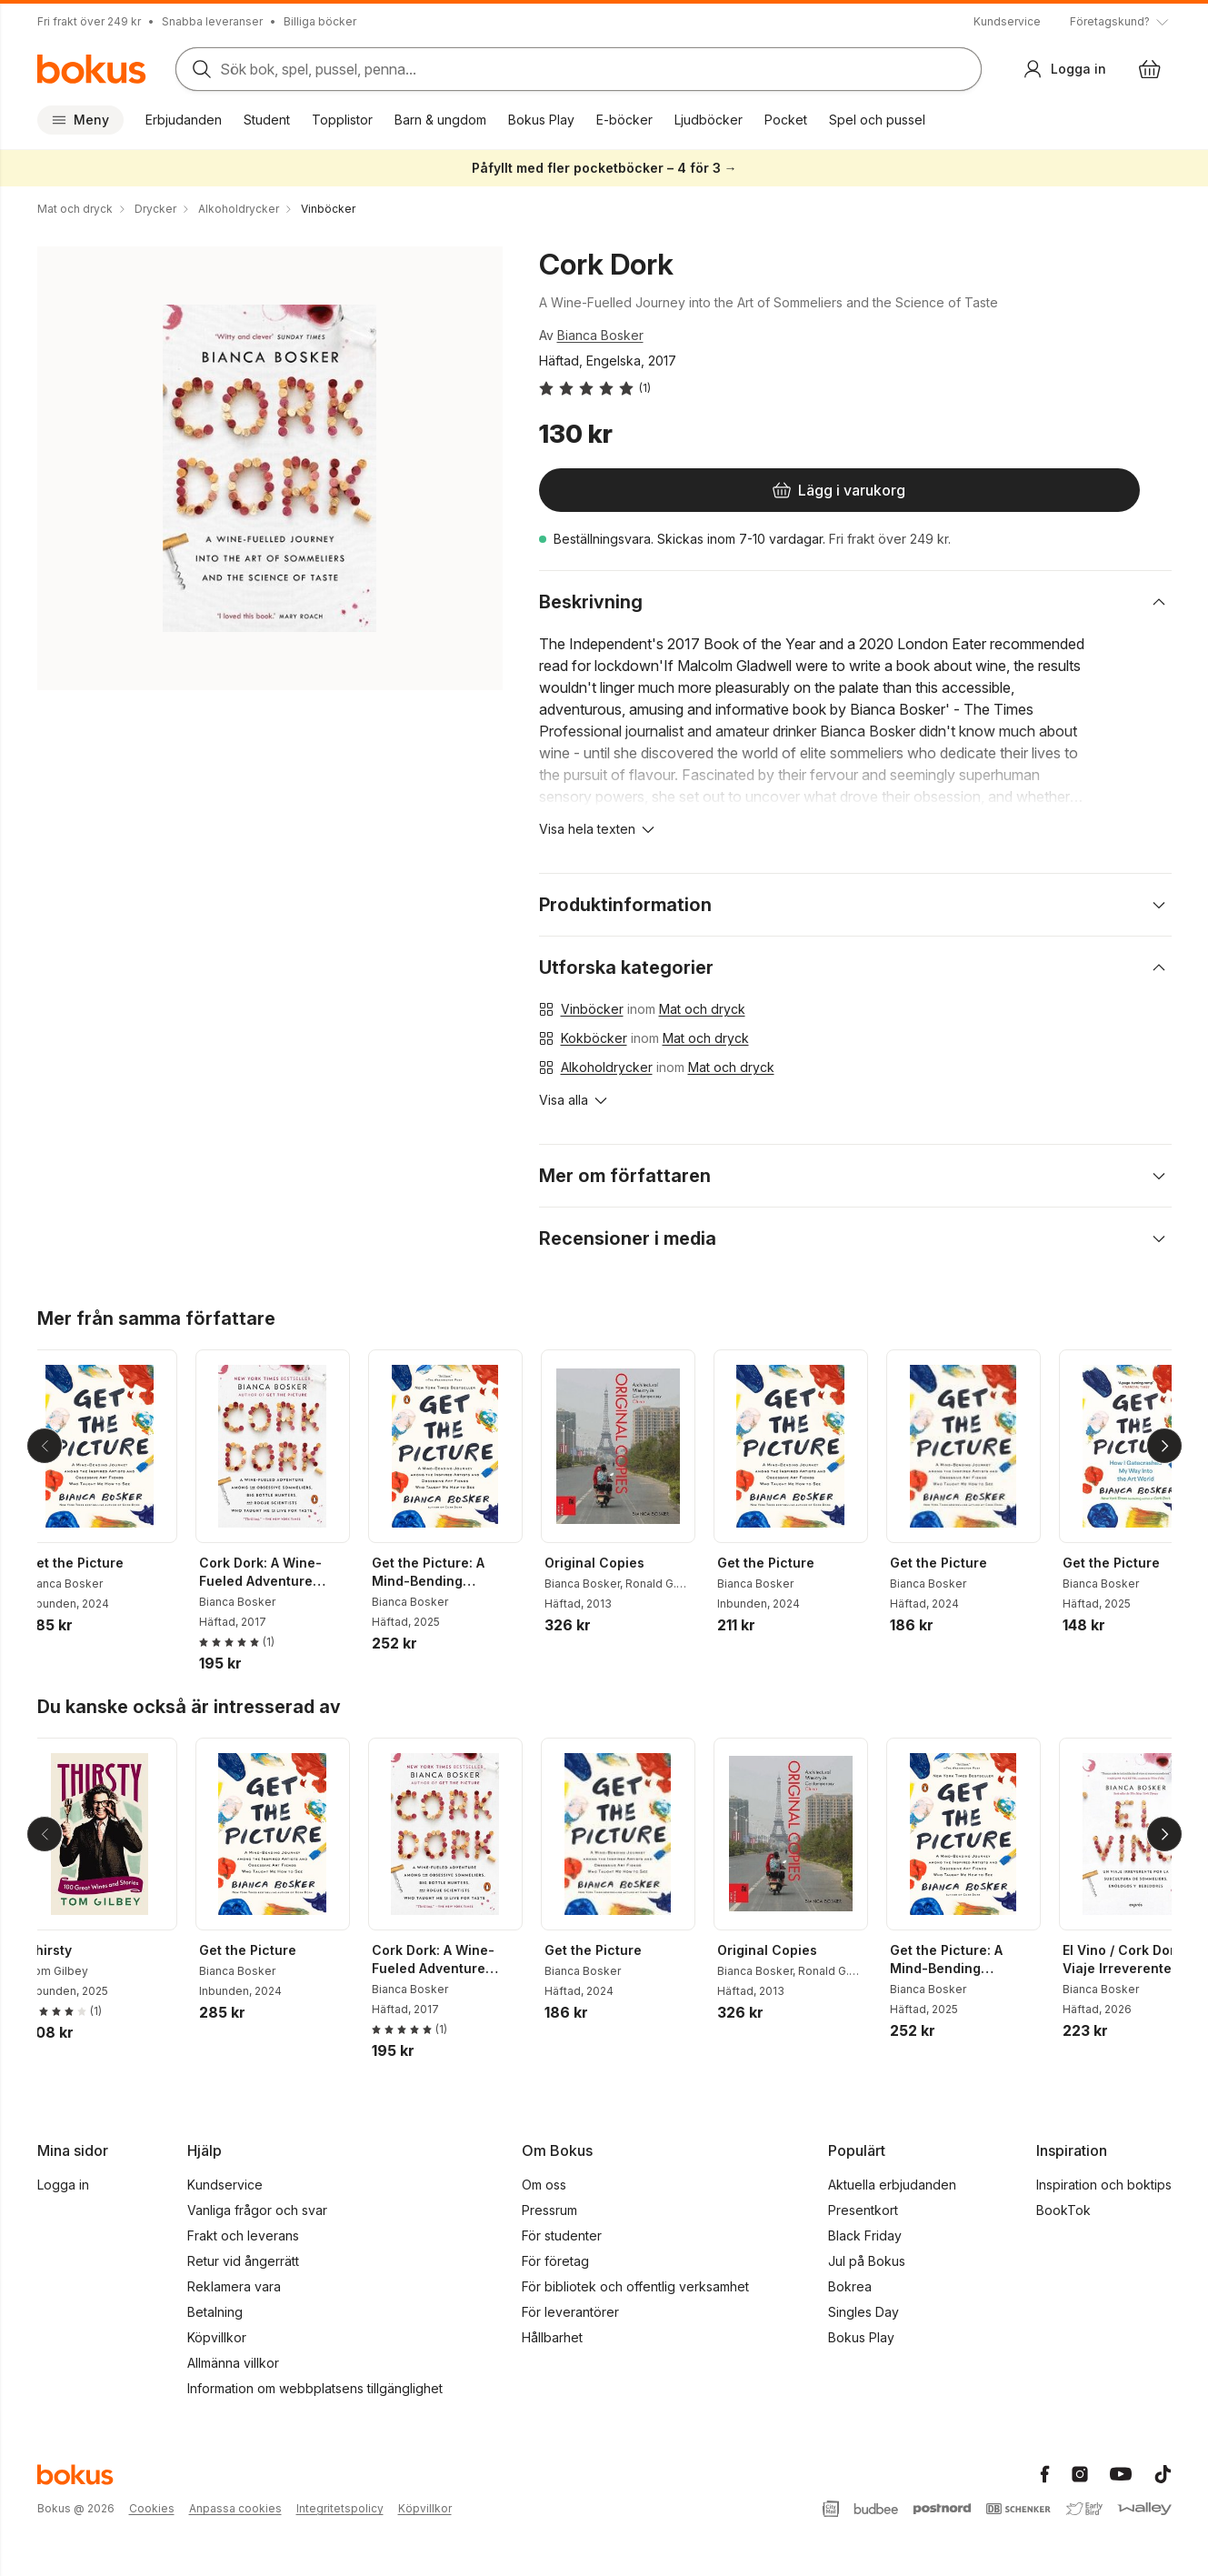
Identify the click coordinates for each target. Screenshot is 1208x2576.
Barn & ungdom (440, 119)
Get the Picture (89, 1562)
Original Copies (609, 1562)
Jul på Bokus (866, 2261)
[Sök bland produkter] (578, 69)
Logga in (63, 2184)
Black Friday (865, 2235)
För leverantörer (570, 2312)
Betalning (215, 2312)
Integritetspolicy (340, 2508)
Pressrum (549, 2210)
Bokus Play (541, 119)
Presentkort (863, 2210)
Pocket (785, 119)
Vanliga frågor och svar (257, 2210)
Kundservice (1007, 21)
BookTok (1063, 2210)
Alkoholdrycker (607, 1067)
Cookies (152, 2508)
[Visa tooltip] (1121, 22)
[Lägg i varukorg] (655, 490)
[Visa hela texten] (598, 829)
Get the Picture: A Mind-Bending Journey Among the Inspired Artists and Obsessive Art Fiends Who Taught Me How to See (454, 1572)
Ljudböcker (708, 119)
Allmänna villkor (233, 2363)
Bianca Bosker (600, 335)
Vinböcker (592, 1009)
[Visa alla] (574, 1100)
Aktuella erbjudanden (892, 2184)
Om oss (544, 2184)
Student (267, 119)
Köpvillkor (216, 2337)
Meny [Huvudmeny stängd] (80, 119)
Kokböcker (594, 1038)
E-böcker (624, 119)
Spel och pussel (877, 119)
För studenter (562, 2235)
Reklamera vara (234, 2286)
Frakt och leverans (243, 2235)
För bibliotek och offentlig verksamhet (635, 2286)
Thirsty (63, 1950)
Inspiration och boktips (1104, 2184)
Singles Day (863, 2312)
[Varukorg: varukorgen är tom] (1150, 69)
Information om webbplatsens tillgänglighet (315, 2388)
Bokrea (850, 2286)
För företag (555, 2261)
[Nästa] (1164, 1446)
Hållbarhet (552, 2337)
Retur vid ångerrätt (243, 2261)
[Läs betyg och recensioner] (595, 388)
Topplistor (342, 119)
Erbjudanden (183, 119)
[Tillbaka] (44, 1446)
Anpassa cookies (235, 2508)
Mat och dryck (702, 1009)
